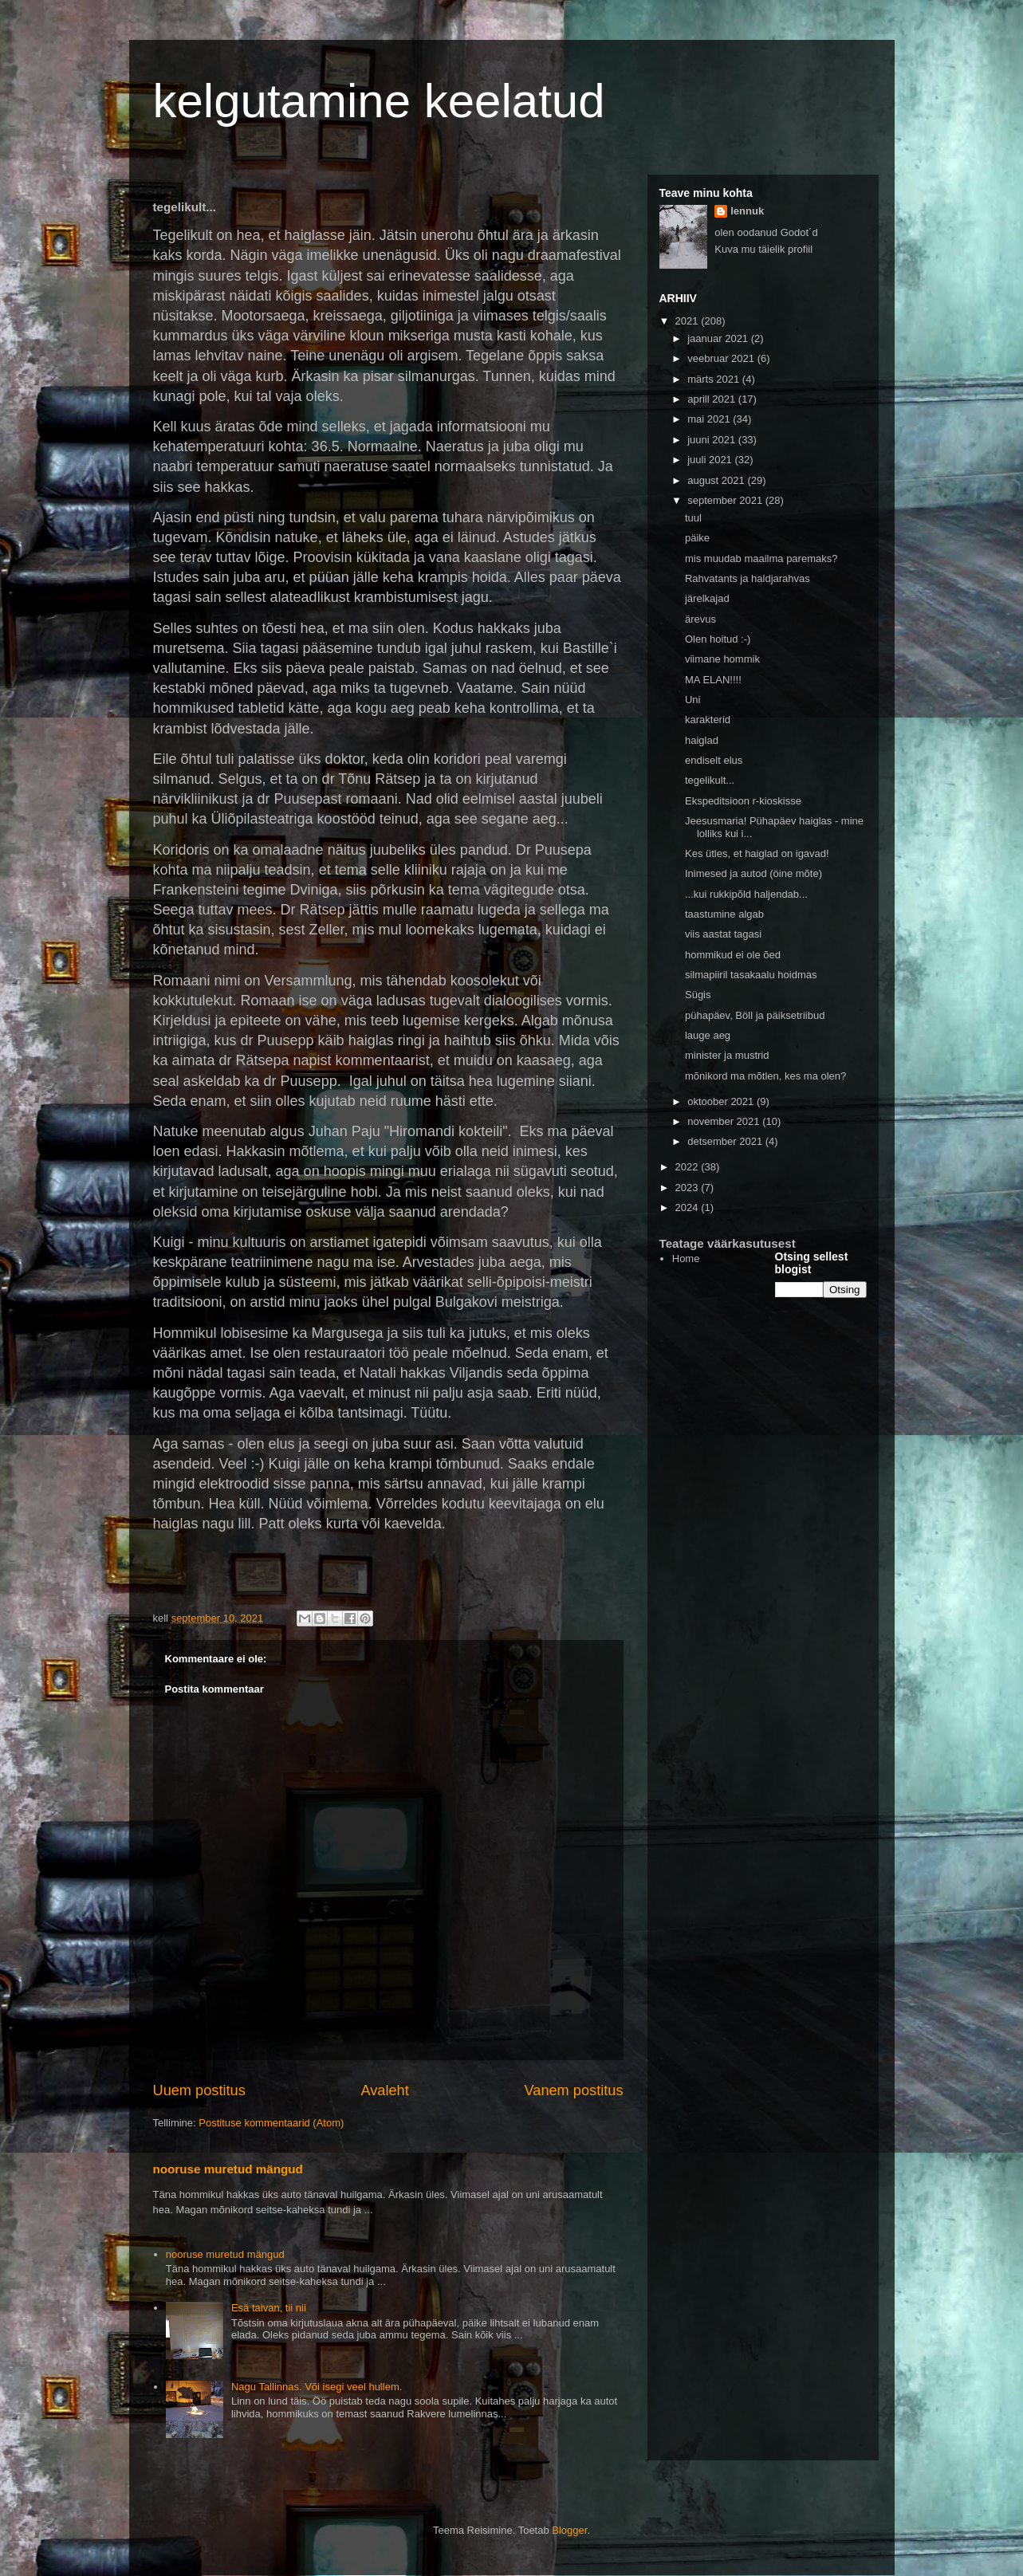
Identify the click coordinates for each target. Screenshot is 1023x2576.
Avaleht (384, 2090)
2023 (688, 1188)
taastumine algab (724, 914)
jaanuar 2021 (719, 338)
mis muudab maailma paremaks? (761, 558)
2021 (688, 321)
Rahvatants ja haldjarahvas (747, 578)
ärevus (700, 619)
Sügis (698, 995)
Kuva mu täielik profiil (763, 249)
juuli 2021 (710, 460)
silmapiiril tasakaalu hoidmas (750, 975)
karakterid (707, 720)
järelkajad (707, 598)
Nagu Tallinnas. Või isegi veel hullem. (316, 2387)
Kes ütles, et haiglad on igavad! (757, 853)
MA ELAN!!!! (713, 680)
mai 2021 (710, 419)
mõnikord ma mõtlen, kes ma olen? (765, 1076)
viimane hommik (722, 659)
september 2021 (726, 500)
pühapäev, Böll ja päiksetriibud (754, 1015)
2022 (688, 1167)
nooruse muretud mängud (228, 2169)
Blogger (569, 2530)
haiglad (701, 740)
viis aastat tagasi (723, 934)
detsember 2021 (726, 1141)
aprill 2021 (712, 399)
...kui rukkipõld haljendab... (746, 894)
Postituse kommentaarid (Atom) (271, 2123)
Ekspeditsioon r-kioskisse (743, 801)
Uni (693, 700)
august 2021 (717, 480)
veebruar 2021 (722, 358)
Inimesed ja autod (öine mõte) (753, 873)
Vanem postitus (573, 2090)
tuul (693, 518)
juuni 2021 (712, 440)
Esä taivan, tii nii (268, 2308)
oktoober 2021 (722, 1101)
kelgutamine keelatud (379, 101)
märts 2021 (714, 379)
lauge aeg (707, 1035)
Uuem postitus (199, 2090)
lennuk (747, 211)
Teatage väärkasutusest (727, 1243)
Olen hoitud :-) (717, 639)
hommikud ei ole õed (733, 955)
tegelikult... (709, 780)
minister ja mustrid (727, 1055)
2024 (688, 1207)
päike (697, 538)
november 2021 (724, 1121)
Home (686, 1258)
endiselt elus (713, 760)
